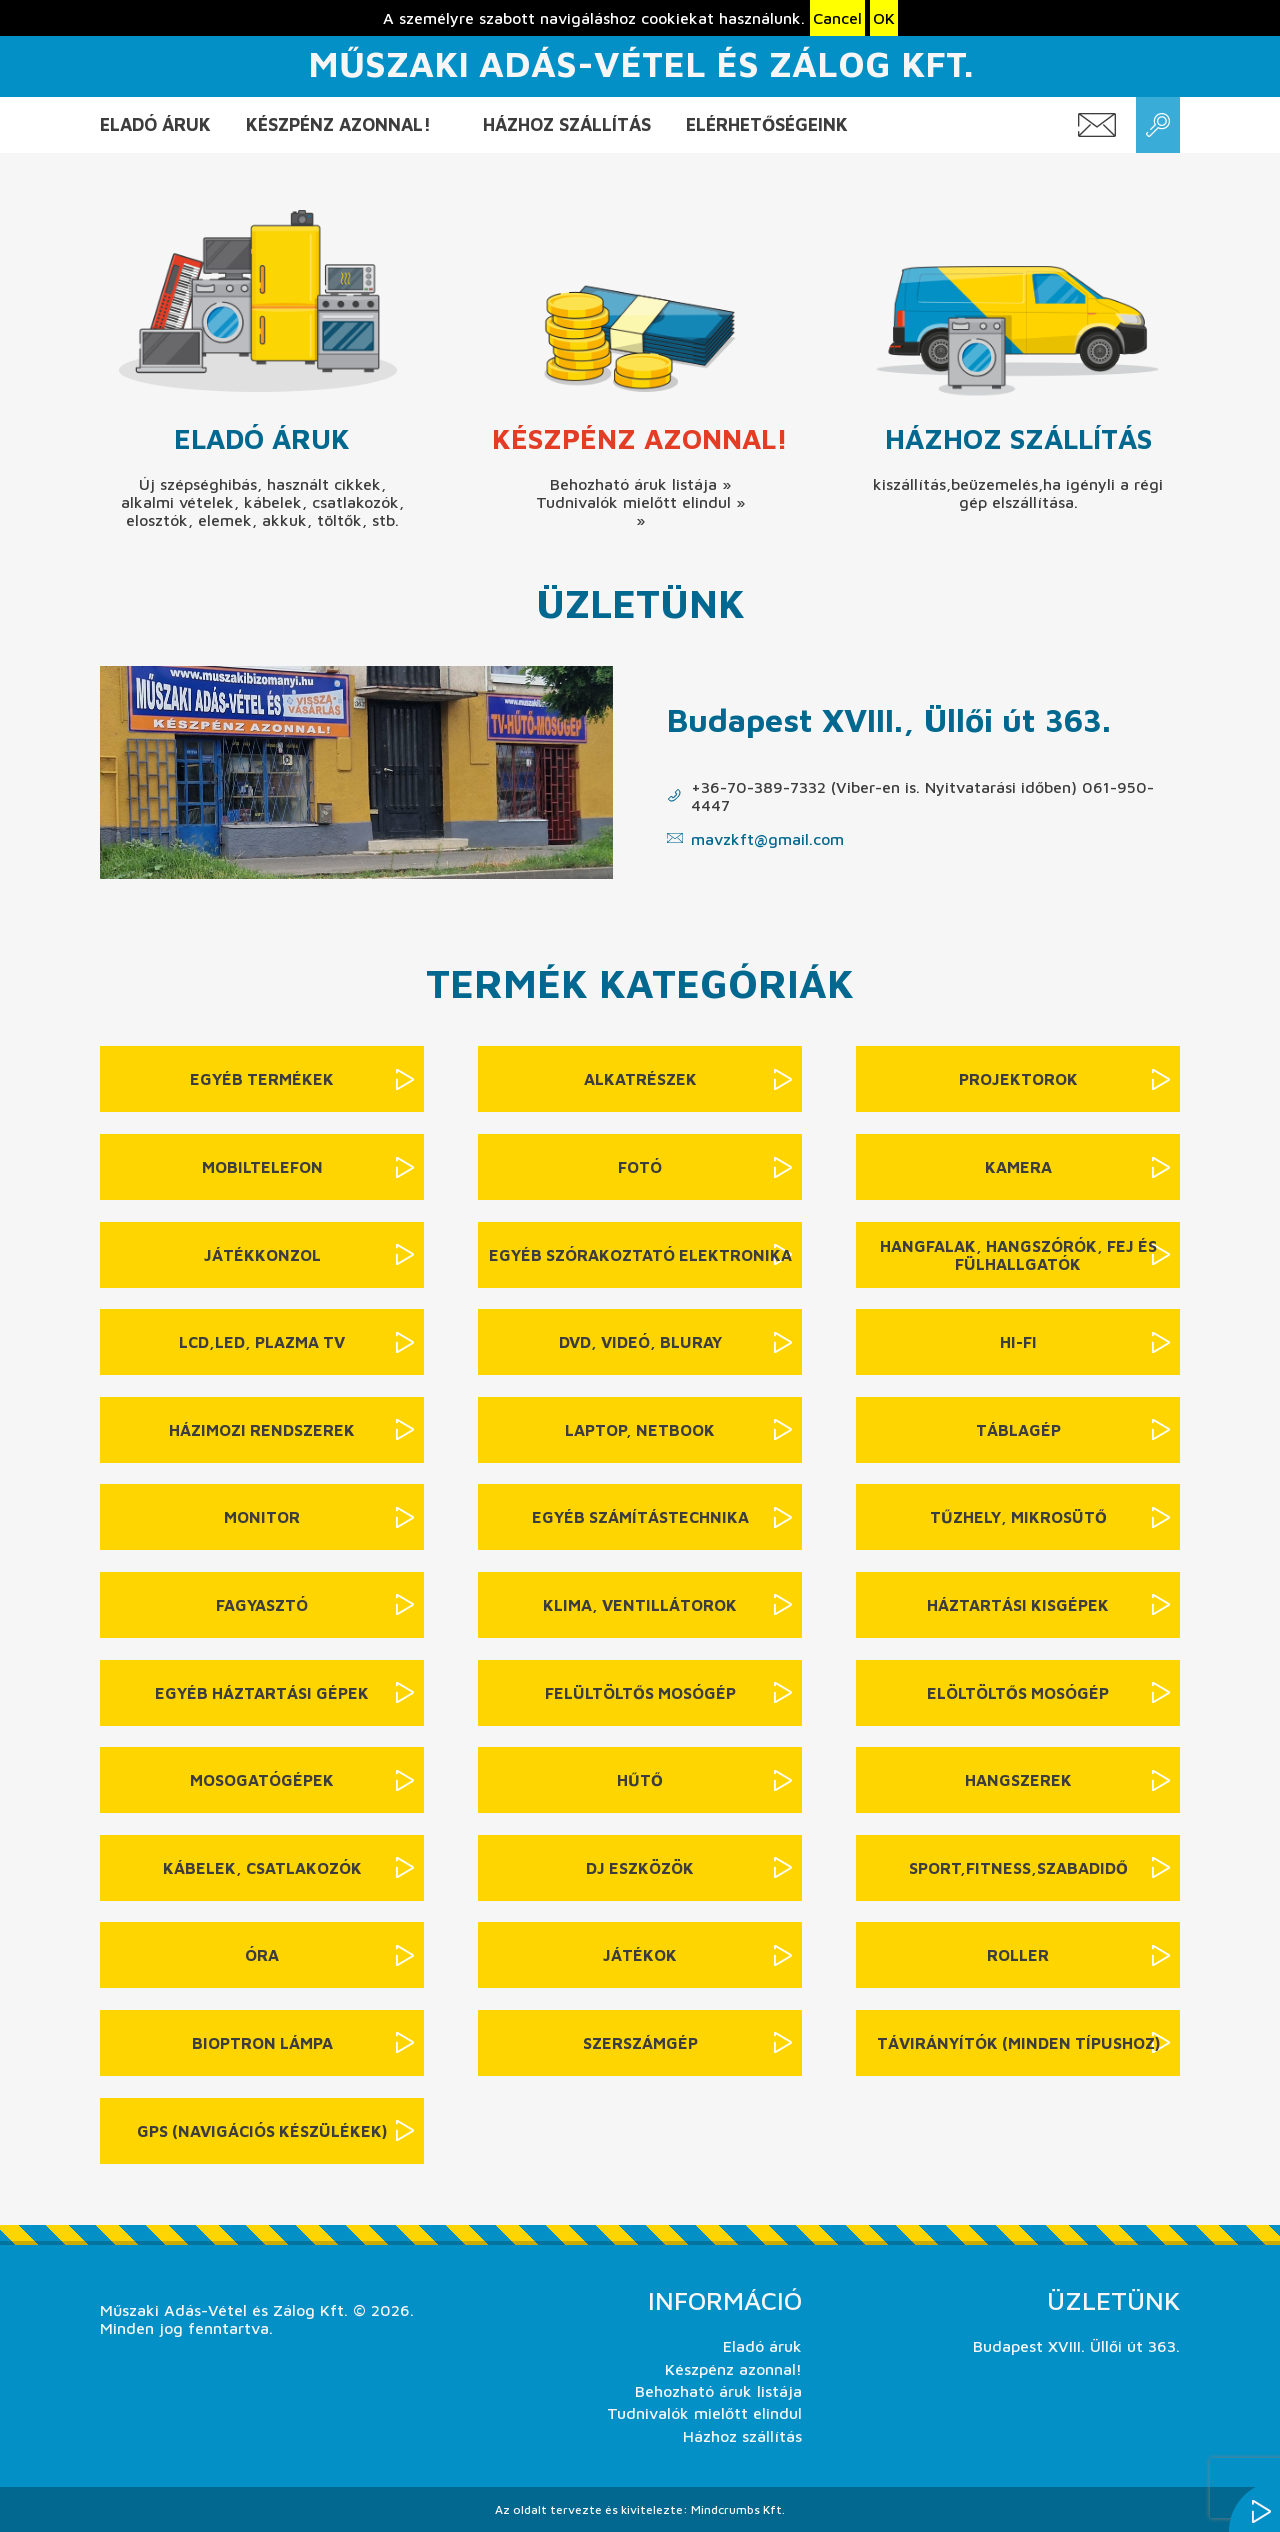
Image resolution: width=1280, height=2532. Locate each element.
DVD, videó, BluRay (640, 1342)
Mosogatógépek (262, 1780)
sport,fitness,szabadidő (1018, 1868)
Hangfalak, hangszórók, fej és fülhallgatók (1018, 1255)
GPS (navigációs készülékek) (262, 2131)
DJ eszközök (640, 1868)
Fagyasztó (262, 1605)
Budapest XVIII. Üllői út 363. (1076, 2346)
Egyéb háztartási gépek (262, 1693)
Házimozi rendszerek (262, 1430)
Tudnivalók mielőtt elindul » (640, 502)
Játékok (640, 1955)
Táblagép (1018, 1430)
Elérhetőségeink (767, 124)
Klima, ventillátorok (640, 1605)
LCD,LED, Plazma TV (262, 1342)
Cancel (837, 18)
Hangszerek (1018, 1780)
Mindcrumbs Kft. (738, 2509)
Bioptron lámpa (262, 2043)
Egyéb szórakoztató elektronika (640, 1255)
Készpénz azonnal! (338, 124)
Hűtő (640, 1780)
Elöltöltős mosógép (1018, 1693)
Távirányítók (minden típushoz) (1018, 2043)
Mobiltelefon (262, 1167)
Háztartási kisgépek (1018, 1605)
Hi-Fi (1018, 1342)
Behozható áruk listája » (640, 484)
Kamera (1018, 1167)
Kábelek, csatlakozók (262, 1868)
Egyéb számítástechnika (640, 1517)
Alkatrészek (640, 1079)
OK (884, 18)
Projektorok (1018, 1079)
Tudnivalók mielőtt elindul (704, 2413)
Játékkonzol (262, 1255)
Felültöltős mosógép (640, 1693)
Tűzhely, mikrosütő (1018, 1517)
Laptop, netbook (640, 1430)
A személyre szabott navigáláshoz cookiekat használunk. (594, 18)
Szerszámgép (640, 2043)
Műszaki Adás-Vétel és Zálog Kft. (640, 63)
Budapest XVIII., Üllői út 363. (889, 719)
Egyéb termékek (262, 1079)
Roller (1018, 1955)
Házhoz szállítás (567, 124)
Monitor (262, 1517)
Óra (262, 1955)
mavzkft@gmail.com (767, 839)
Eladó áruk (155, 124)
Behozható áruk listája (718, 2391)
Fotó (640, 1167)
